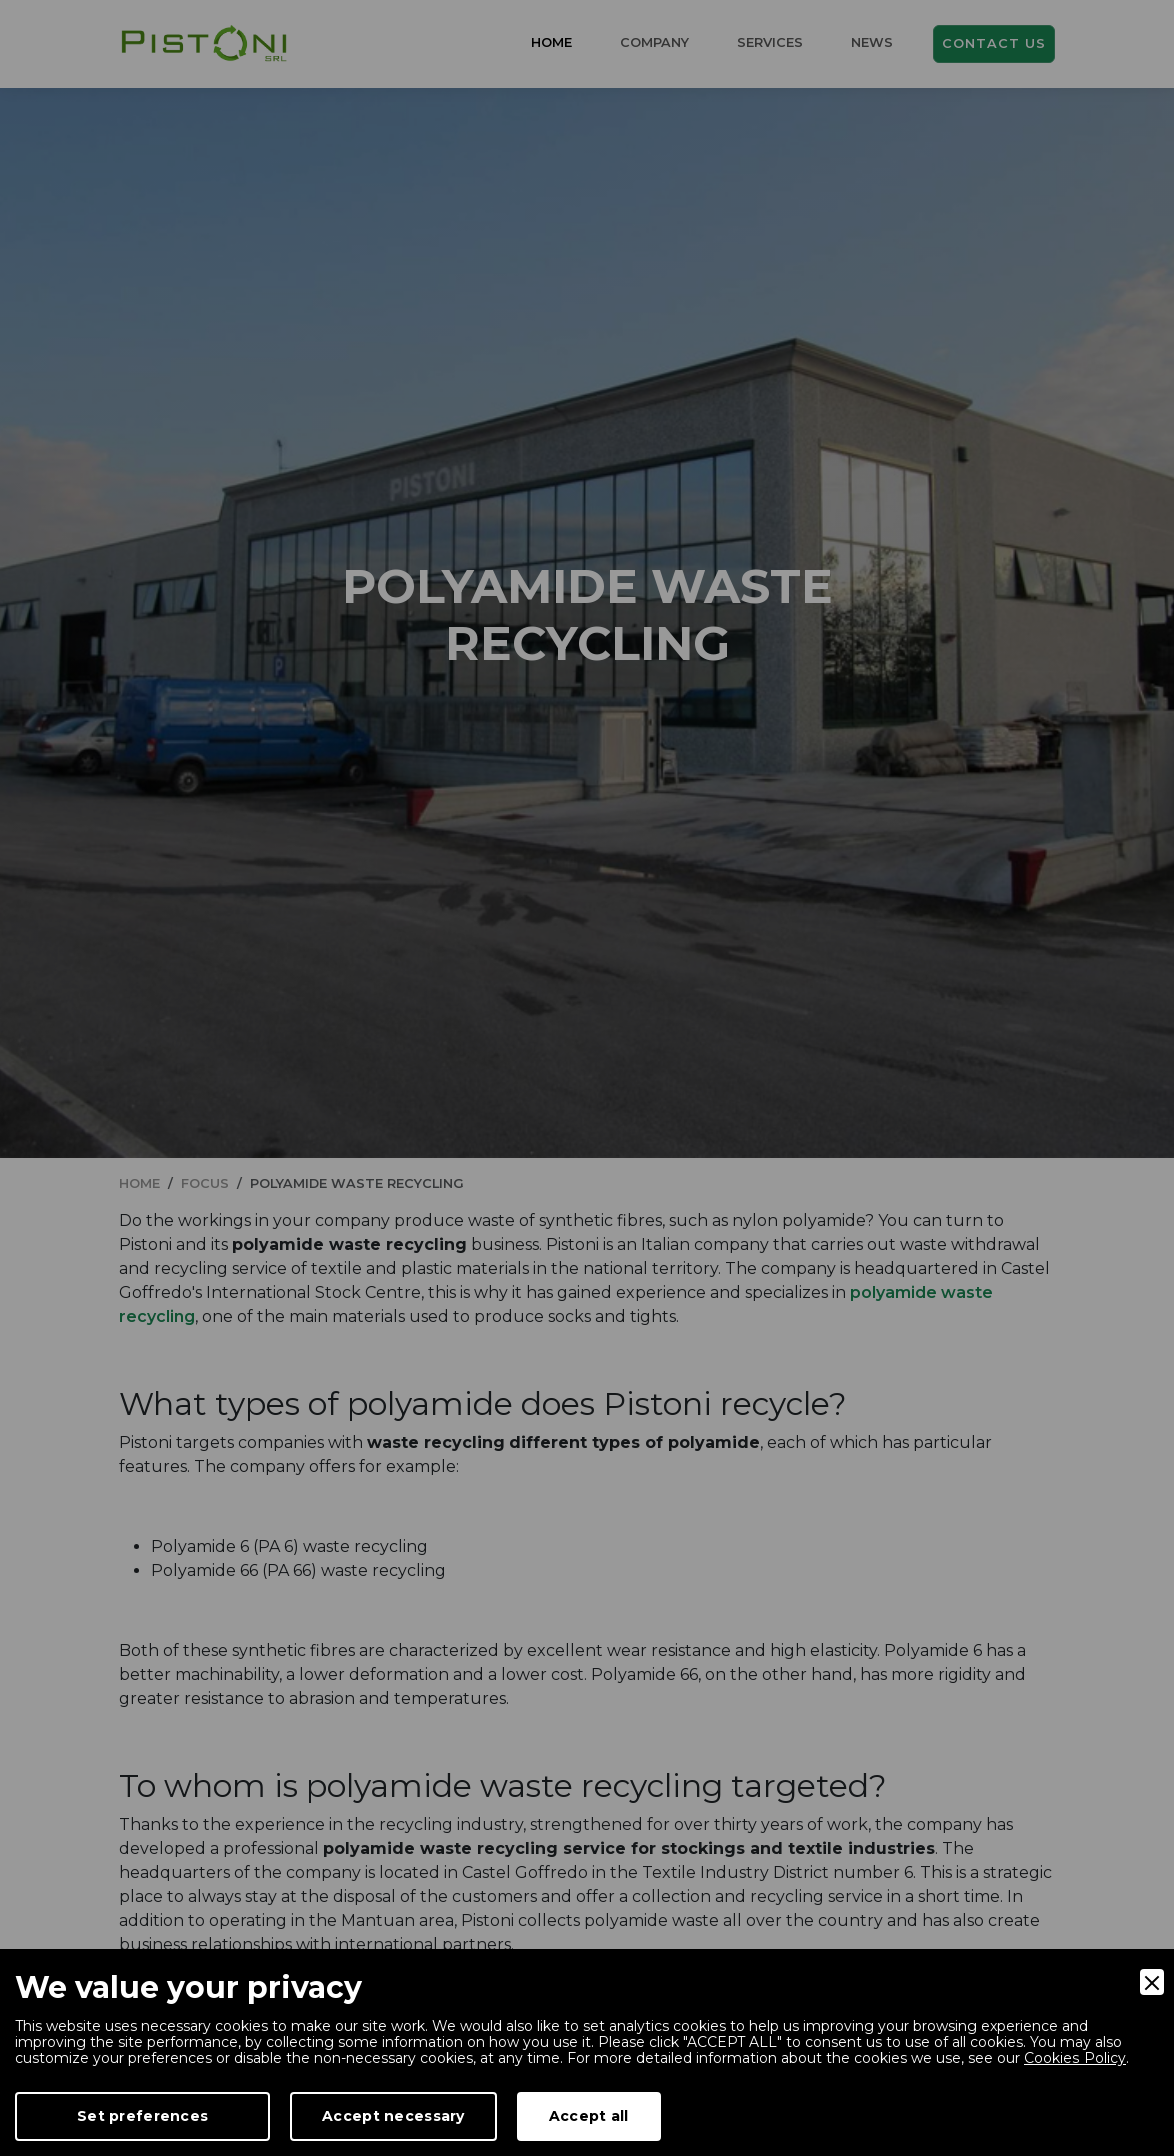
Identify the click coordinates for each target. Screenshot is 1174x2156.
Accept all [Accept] (589, 2116)
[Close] (1152, 1982)
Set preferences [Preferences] (142, 2116)
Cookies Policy (1074, 2058)
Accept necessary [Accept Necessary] (393, 2116)
